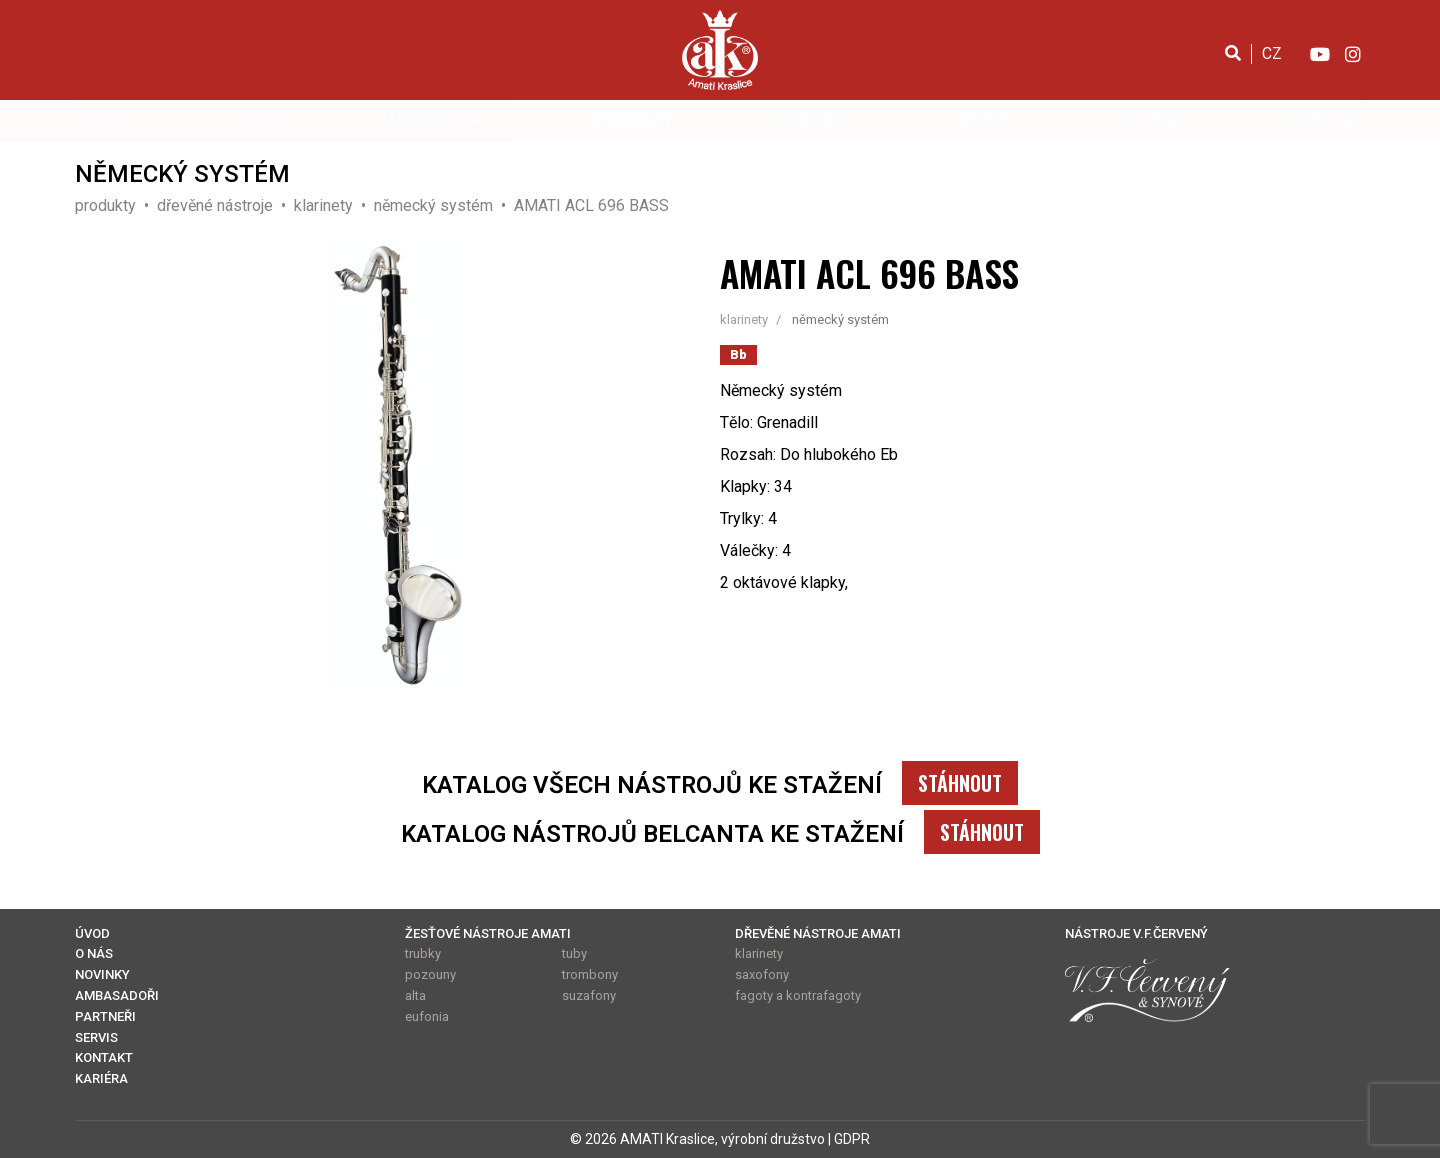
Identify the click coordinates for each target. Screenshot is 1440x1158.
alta (415, 995)
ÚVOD (92, 933)
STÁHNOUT (960, 783)
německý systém (840, 319)
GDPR (852, 1139)
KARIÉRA (101, 1078)
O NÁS (257, 120)
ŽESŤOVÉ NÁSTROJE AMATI (488, 933)
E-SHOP (102, 120)
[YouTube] (1319, 53)
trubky (423, 953)
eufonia (427, 1016)
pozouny (430, 974)
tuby (574, 953)
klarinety (759, 953)
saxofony (762, 974)
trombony (590, 974)
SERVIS (986, 120)
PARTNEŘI (816, 120)
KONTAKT (1327, 120)
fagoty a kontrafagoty (798, 995)
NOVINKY (1152, 120)
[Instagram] (1353, 53)
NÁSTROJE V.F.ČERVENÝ (1136, 933)
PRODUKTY (632, 120)
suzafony (589, 995)
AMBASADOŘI (436, 120)
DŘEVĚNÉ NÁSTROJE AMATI (818, 933)
